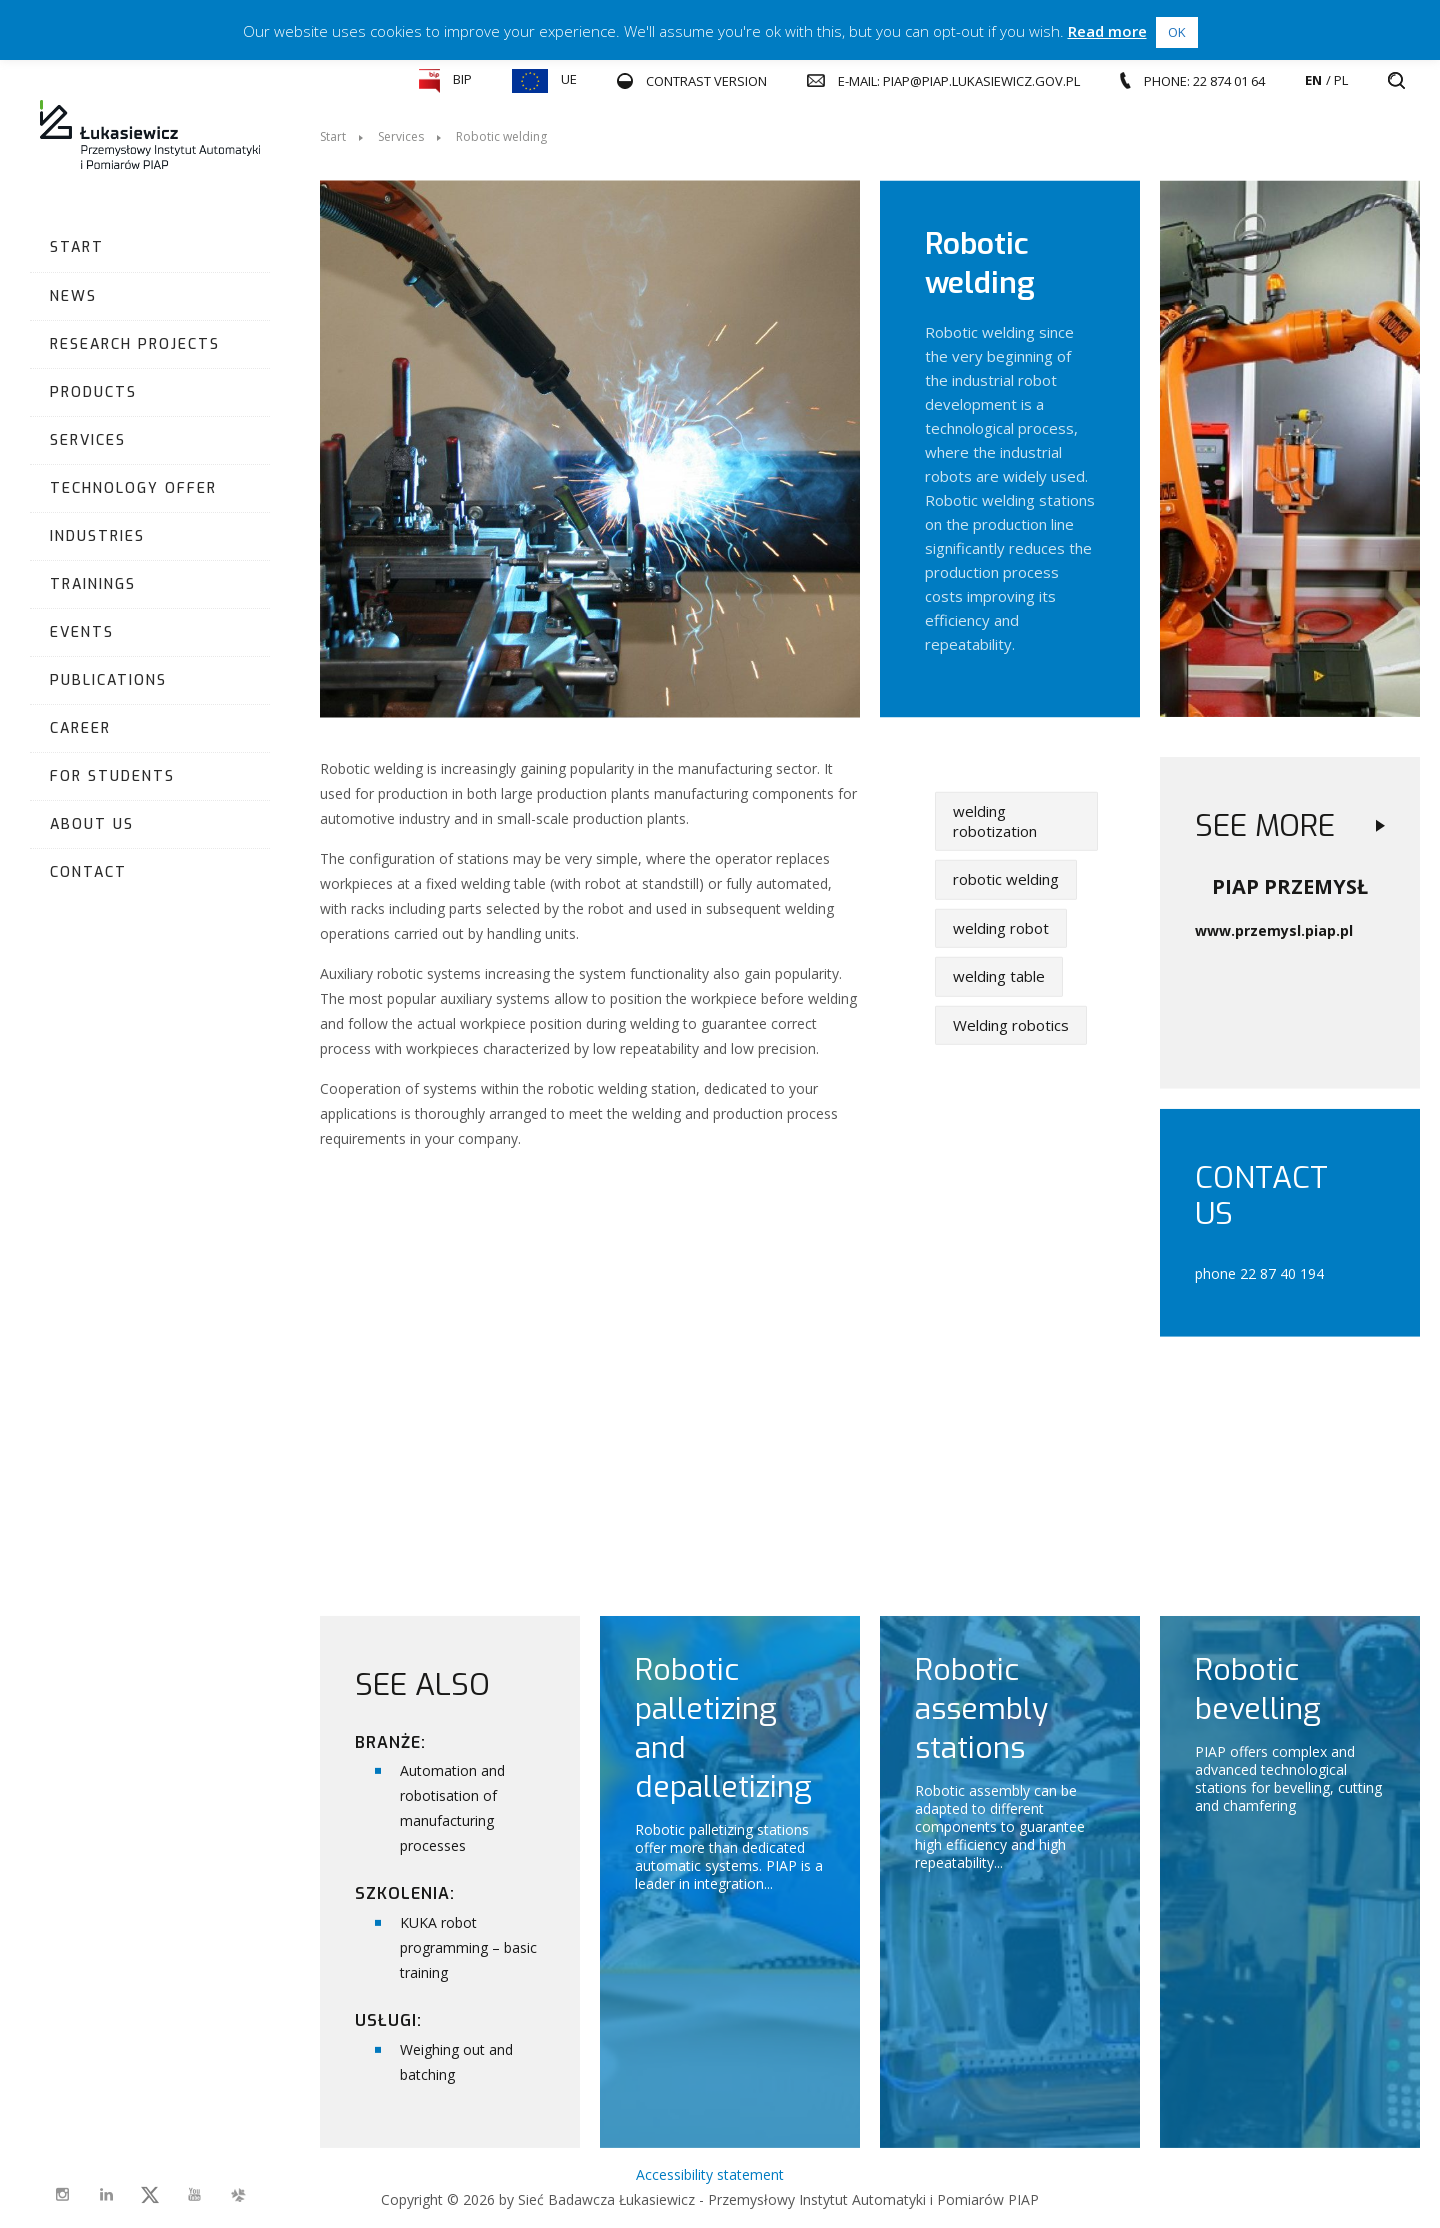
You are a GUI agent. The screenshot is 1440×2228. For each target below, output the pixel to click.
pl (1341, 80)
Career (80, 728)
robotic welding (1006, 879)
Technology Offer (133, 488)
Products (93, 392)
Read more (1107, 31)
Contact (88, 872)
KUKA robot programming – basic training (468, 1947)
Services (88, 440)
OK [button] (1177, 32)
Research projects (135, 344)
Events (82, 632)
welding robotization (995, 821)
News (73, 296)
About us (92, 824)
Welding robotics (1011, 1025)
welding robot (1001, 928)
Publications (108, 680)
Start (77, 247)
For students (112, 776)
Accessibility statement (710, 2174)
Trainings (93, 584)
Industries (97, 536)
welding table (999, 976)
